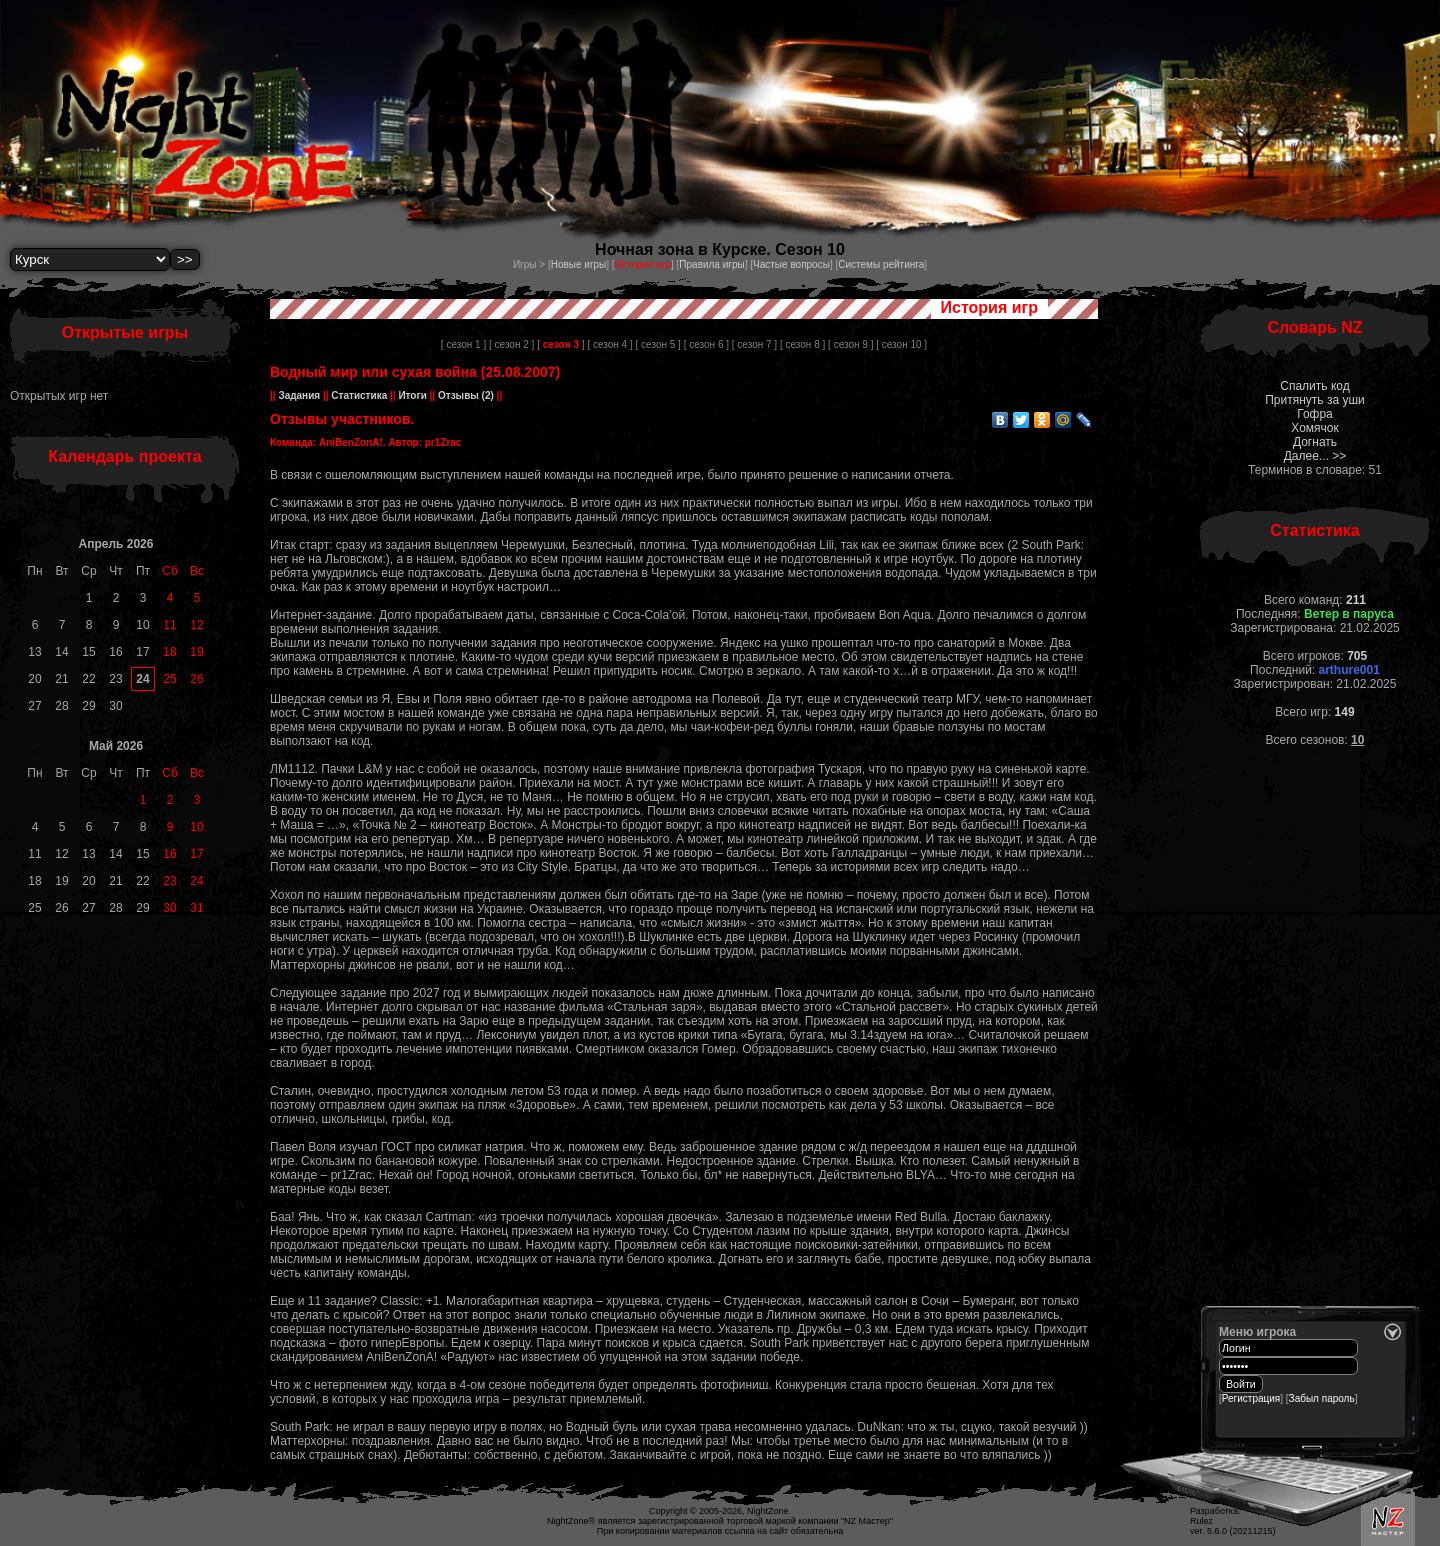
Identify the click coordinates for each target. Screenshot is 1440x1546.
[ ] (560, 344)
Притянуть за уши (1315, 400)
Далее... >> (1315, 456)
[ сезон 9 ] (850, 344)
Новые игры (579, 264)
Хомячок (1314, 428)
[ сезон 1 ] (463, 344)
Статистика (359, 395)
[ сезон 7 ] (754, 344)
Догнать (1315, 442)
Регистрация (1251, 1398)
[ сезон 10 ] (901, 344)
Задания (299, 395)
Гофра (1315, 414)
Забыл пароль (1322, 1398)
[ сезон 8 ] (802, 344)
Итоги (413, 395)
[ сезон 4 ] (609, 344)
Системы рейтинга (881, 264)
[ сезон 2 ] (511, 344)
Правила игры (711, 264)
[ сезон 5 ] (658, 344)
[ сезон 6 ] (706, 344)
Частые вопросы (791, 264)
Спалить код (1314, 386)
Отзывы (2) (464, 395)
